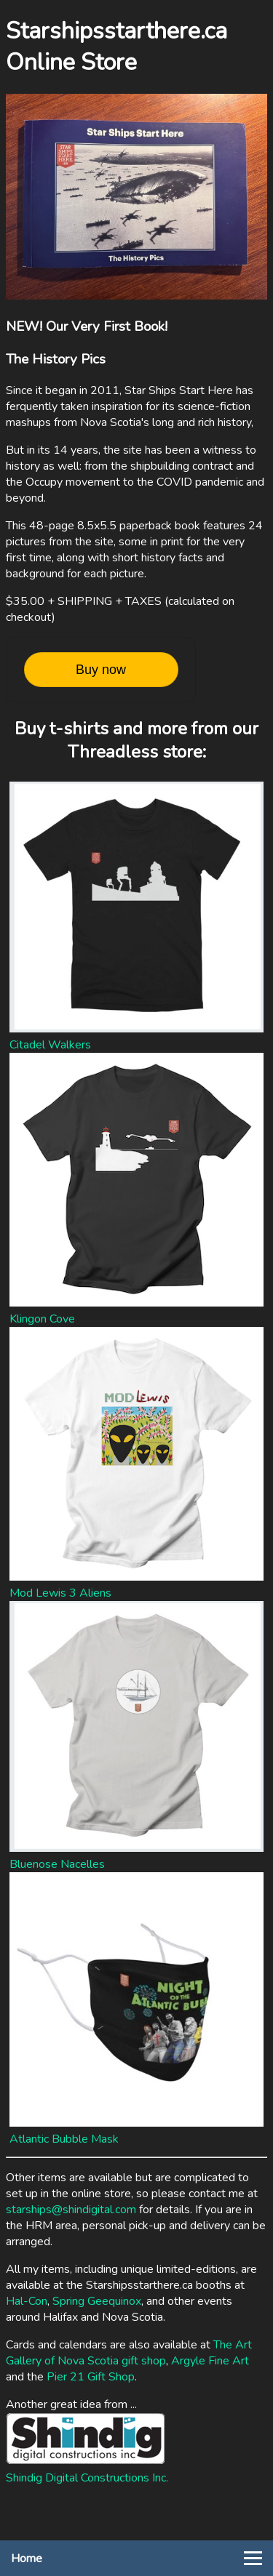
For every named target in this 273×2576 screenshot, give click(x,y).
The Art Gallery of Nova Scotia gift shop (129, 2353)
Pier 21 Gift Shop (91, 2377)
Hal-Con (26, 2301)
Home (26, 2559)
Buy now (101, 669)
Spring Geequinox (96, 2301)
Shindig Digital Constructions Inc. (87, 2478)
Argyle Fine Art (210, 2361)
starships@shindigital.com (71, 2210)
